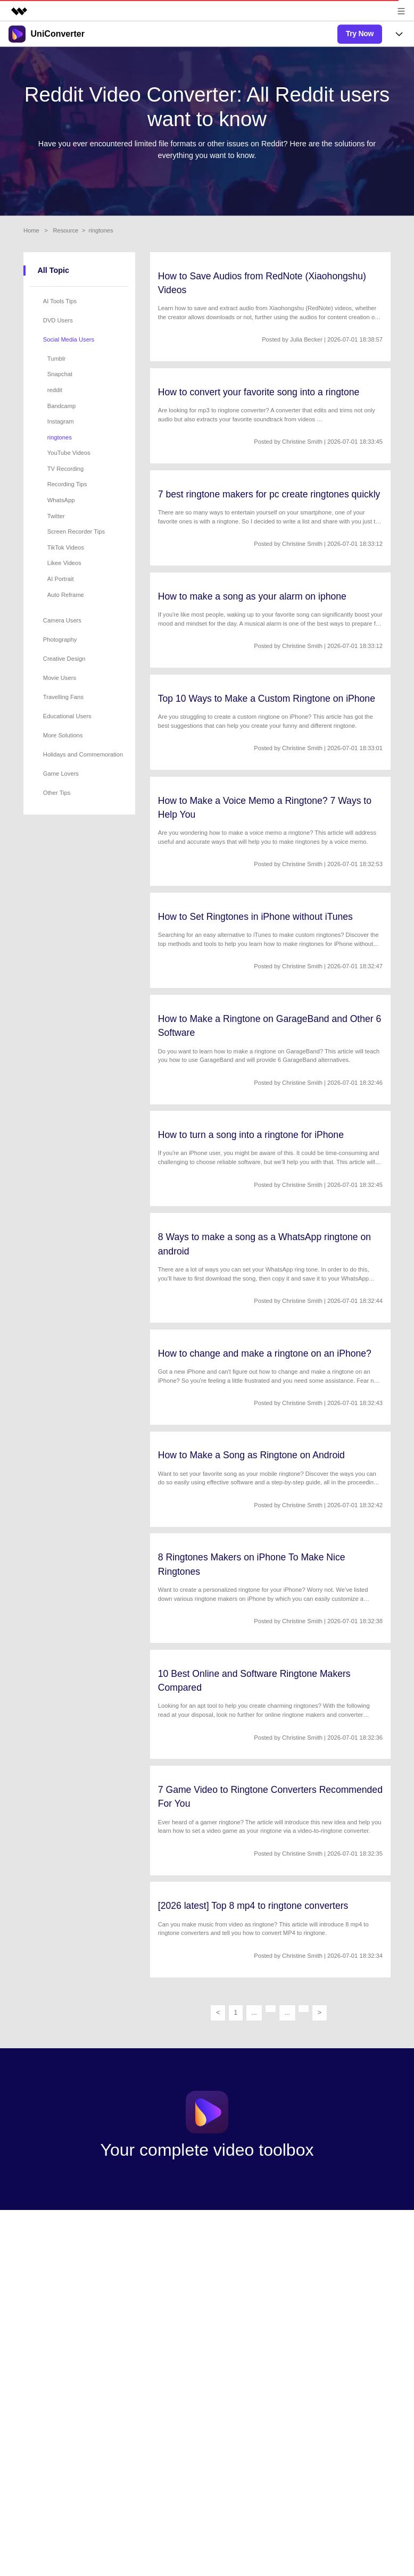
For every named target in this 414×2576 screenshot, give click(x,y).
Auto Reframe (65, 595)
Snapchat (59, 374)
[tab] (80, 301)
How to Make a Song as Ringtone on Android (251, 1455)
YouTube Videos (68, 453)
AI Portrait (60, 579)
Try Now (360, 33)
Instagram (60, 421)
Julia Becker (306, 339)
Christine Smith (302, 441)
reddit (54, 390)
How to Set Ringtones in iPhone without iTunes (255, 916)
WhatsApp (61, 500)
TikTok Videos (65, 547)
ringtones (59, 437)
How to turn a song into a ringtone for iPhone (251, 1134)
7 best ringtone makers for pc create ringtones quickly (269, 494)
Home (31, 230)
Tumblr (56, 358)
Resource (65, 230)
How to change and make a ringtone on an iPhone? (264, 1353)
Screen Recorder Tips (76, 531)
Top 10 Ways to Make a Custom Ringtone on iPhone (266, 698)
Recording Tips (67, 484)
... (254, 2012)
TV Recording (65, 469)
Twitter (56, 516)
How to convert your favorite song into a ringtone (258, 392)
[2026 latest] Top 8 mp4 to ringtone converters (253, 1905)
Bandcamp (61, 406)
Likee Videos (64, 563)
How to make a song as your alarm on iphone (252, 596)
